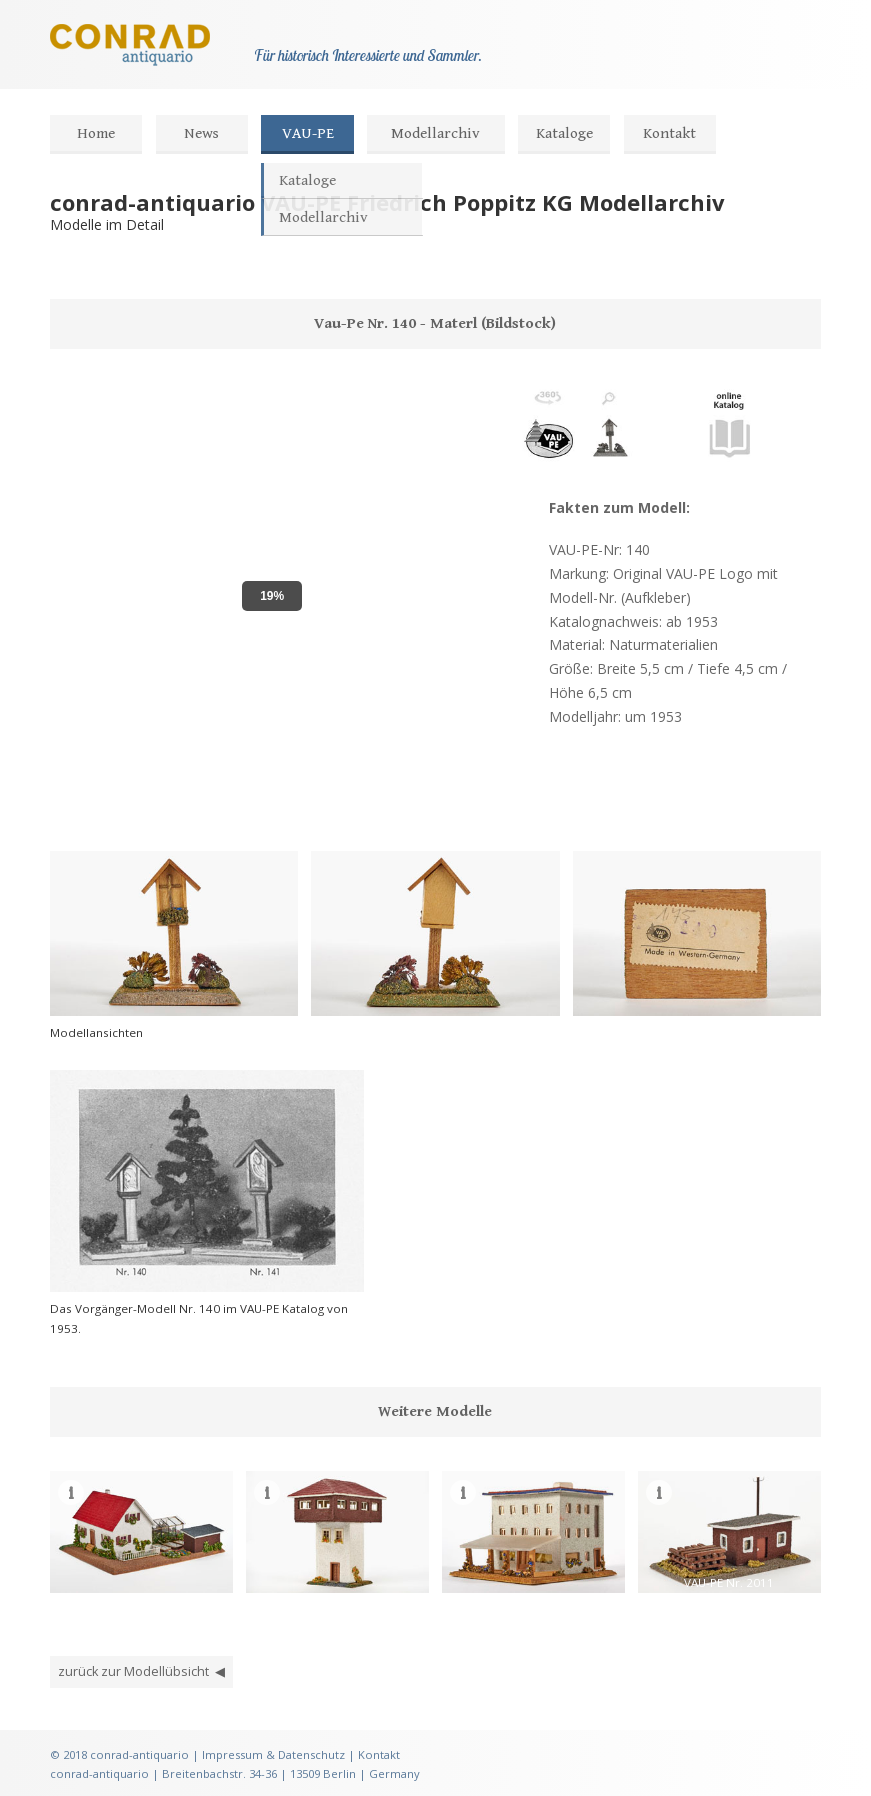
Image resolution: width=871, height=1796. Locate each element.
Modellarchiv (435, 133)
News (201, 133)
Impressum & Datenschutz (273, 1754)
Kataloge (564, 133)
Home (96, 133)
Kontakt (669, 133)
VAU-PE (308, 133)
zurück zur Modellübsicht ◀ (141, 1671)
